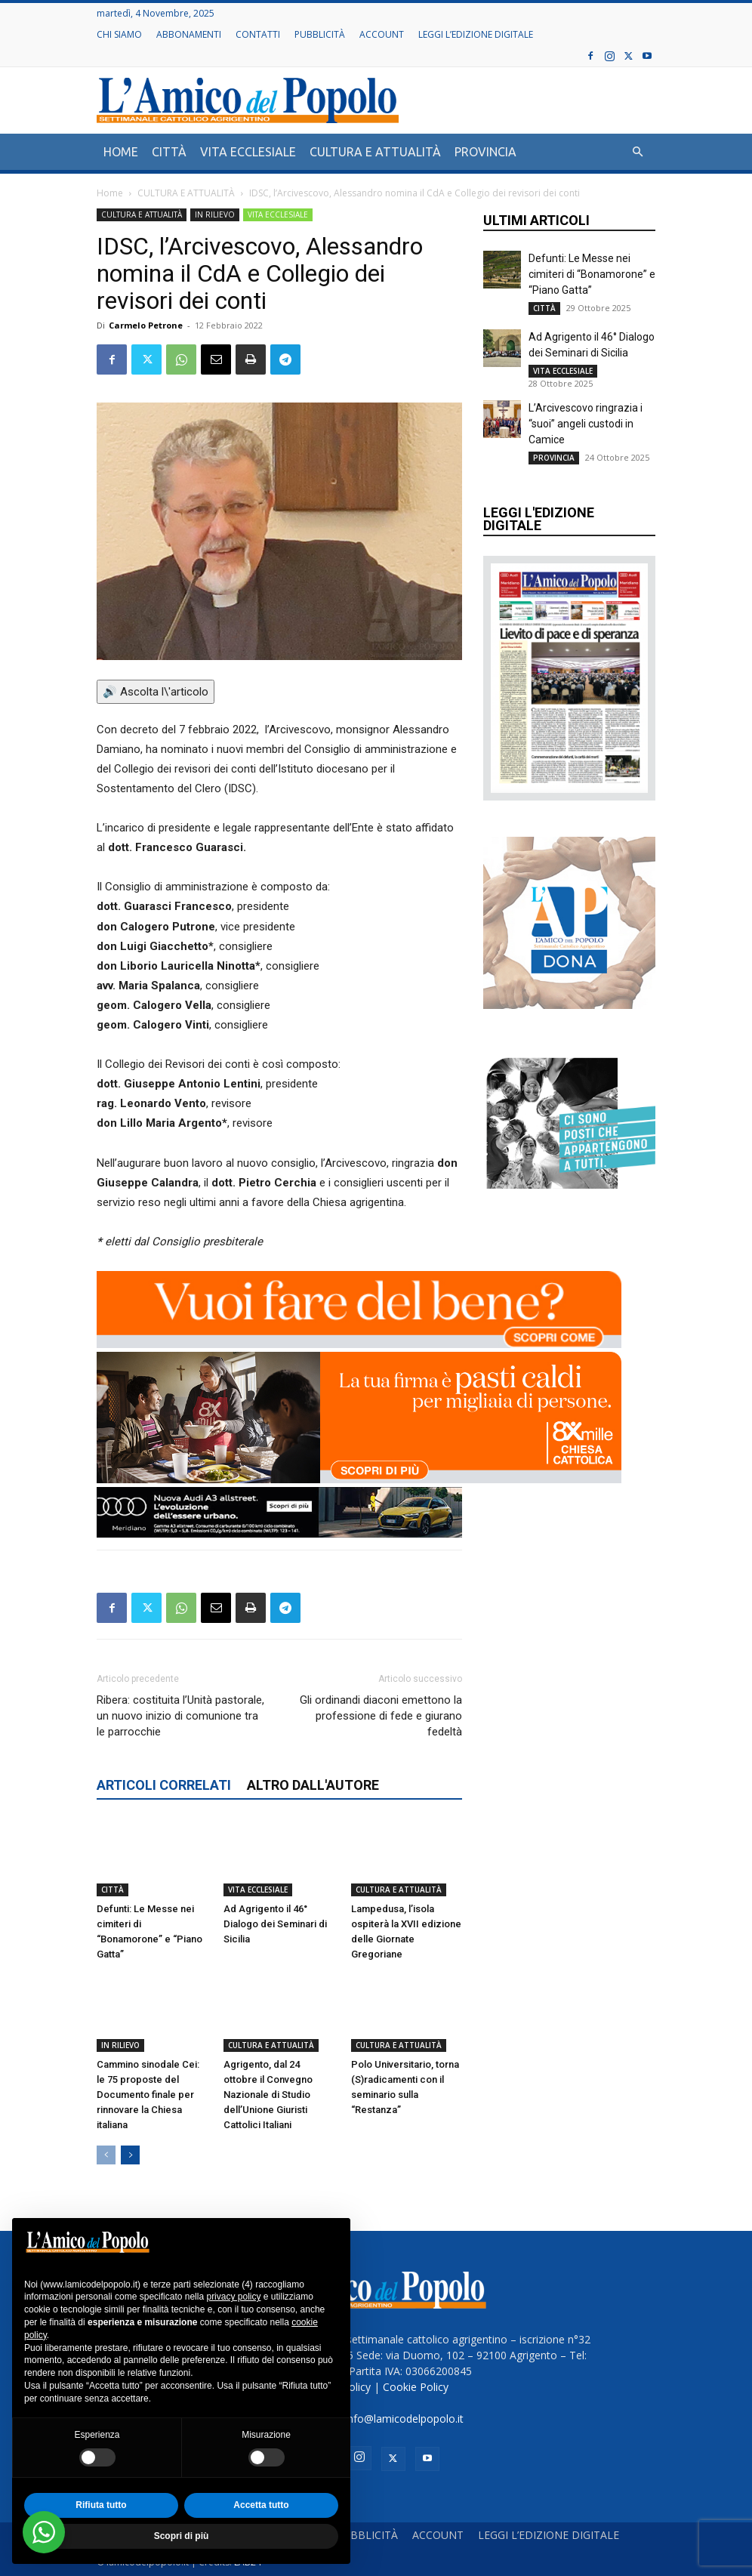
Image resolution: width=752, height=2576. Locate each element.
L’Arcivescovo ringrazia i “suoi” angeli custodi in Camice (586, 424)
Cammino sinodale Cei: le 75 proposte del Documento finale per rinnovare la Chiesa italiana (148, 2094)
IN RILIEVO (215, 214)
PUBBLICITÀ (319, 34)
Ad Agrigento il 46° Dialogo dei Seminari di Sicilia (275, 1924)
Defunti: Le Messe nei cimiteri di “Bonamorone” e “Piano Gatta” (592, 274)
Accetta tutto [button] (260, 2505)
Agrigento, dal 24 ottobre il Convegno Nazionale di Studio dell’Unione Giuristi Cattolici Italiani (268, 2094)
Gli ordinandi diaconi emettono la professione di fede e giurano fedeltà (381, 1715)
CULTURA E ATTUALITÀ (375, 152)
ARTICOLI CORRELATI (164, 1785)
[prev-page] (106, 2155)
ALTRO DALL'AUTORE (313, 1785)
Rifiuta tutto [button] (101, 2505)
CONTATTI (258, 34)
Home (110, 193)
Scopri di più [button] (181, 2536)
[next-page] (130, 2155)
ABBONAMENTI (188, 34)
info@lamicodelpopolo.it (404, 2418)
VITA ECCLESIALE (248, 152)
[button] (637, 152)
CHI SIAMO (119, 34)
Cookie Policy (415, 2387)
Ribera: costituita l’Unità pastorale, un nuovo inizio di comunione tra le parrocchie (180, 1715)
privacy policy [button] (233, 2296)
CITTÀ (169, 152)
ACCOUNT (381, 34)
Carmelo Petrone (146, 325)
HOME (120, 152)
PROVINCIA (485, 152)
